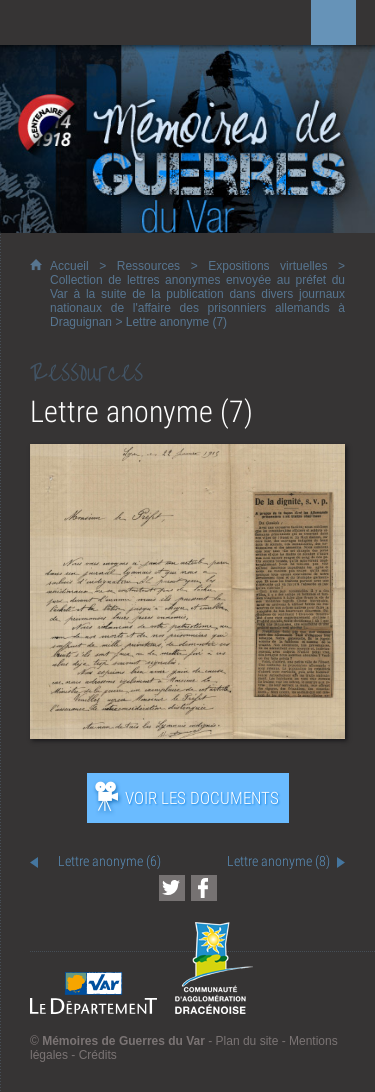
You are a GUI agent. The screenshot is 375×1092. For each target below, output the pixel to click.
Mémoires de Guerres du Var (123, 1041)
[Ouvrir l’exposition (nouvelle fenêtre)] (187, 733)
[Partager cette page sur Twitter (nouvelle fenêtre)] (172, 888)
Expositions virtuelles (267, 266)
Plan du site (247, 1041)
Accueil (69, 266)
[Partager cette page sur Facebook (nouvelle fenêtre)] (204, 888)
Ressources (148, 266)
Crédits (98, 1055)
